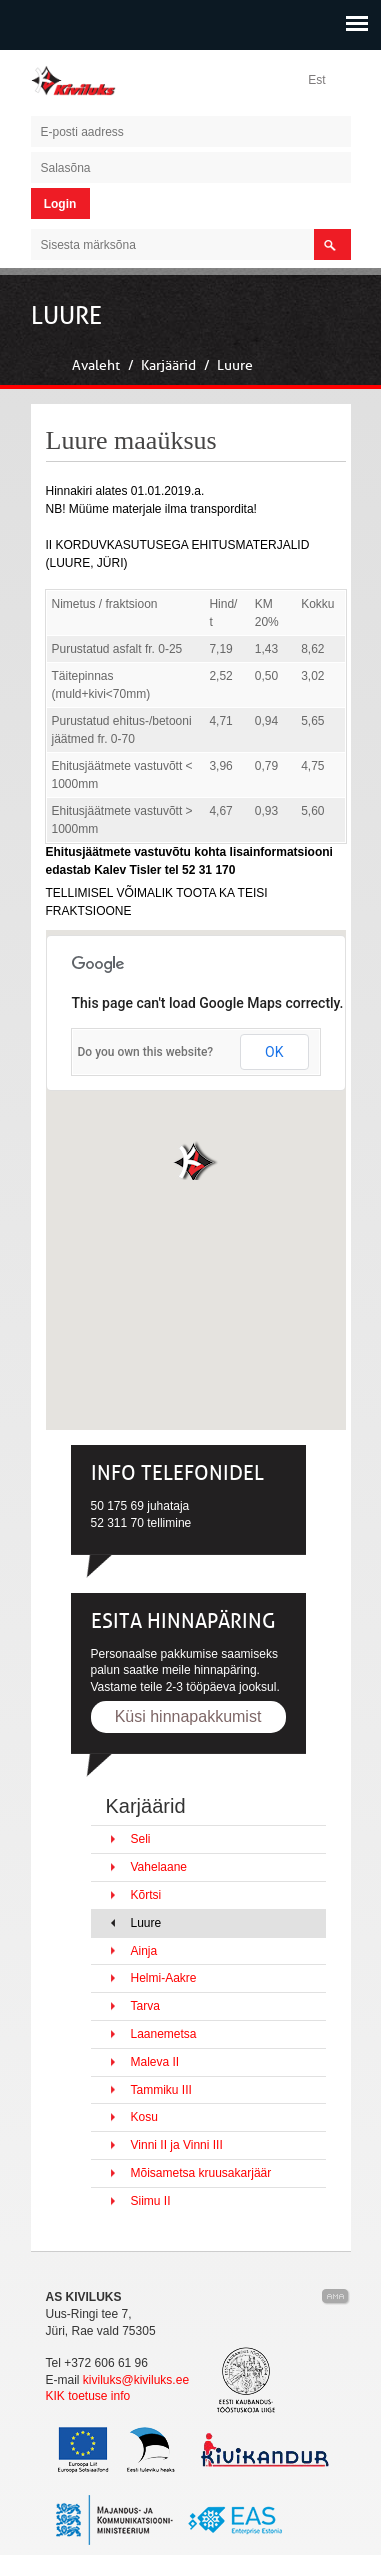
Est (316, 80)
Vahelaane (159, 1867)
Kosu (144, 2117)
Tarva (145, 2006)
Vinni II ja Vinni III (177, 2145)
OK (274, 1052)
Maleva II (155, 2062)
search (332, 244)
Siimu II (151, 2201)
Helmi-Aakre (164, 1978)
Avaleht (96, 365)
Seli (141, 1839)
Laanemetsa (164, 2034)
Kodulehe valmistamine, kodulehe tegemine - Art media (336, 2297)
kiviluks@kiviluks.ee (136, 2380)
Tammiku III (161, 2090)
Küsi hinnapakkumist (188, 1716)
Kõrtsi (146, 1895)
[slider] (190, 332)
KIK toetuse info (88, 2396)
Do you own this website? (146, 1052)
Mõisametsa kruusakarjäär (201, 2173)
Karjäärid (168, 365)
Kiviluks (81, 80)
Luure (235, 365)
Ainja (144, 1951)
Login (60, 204)
